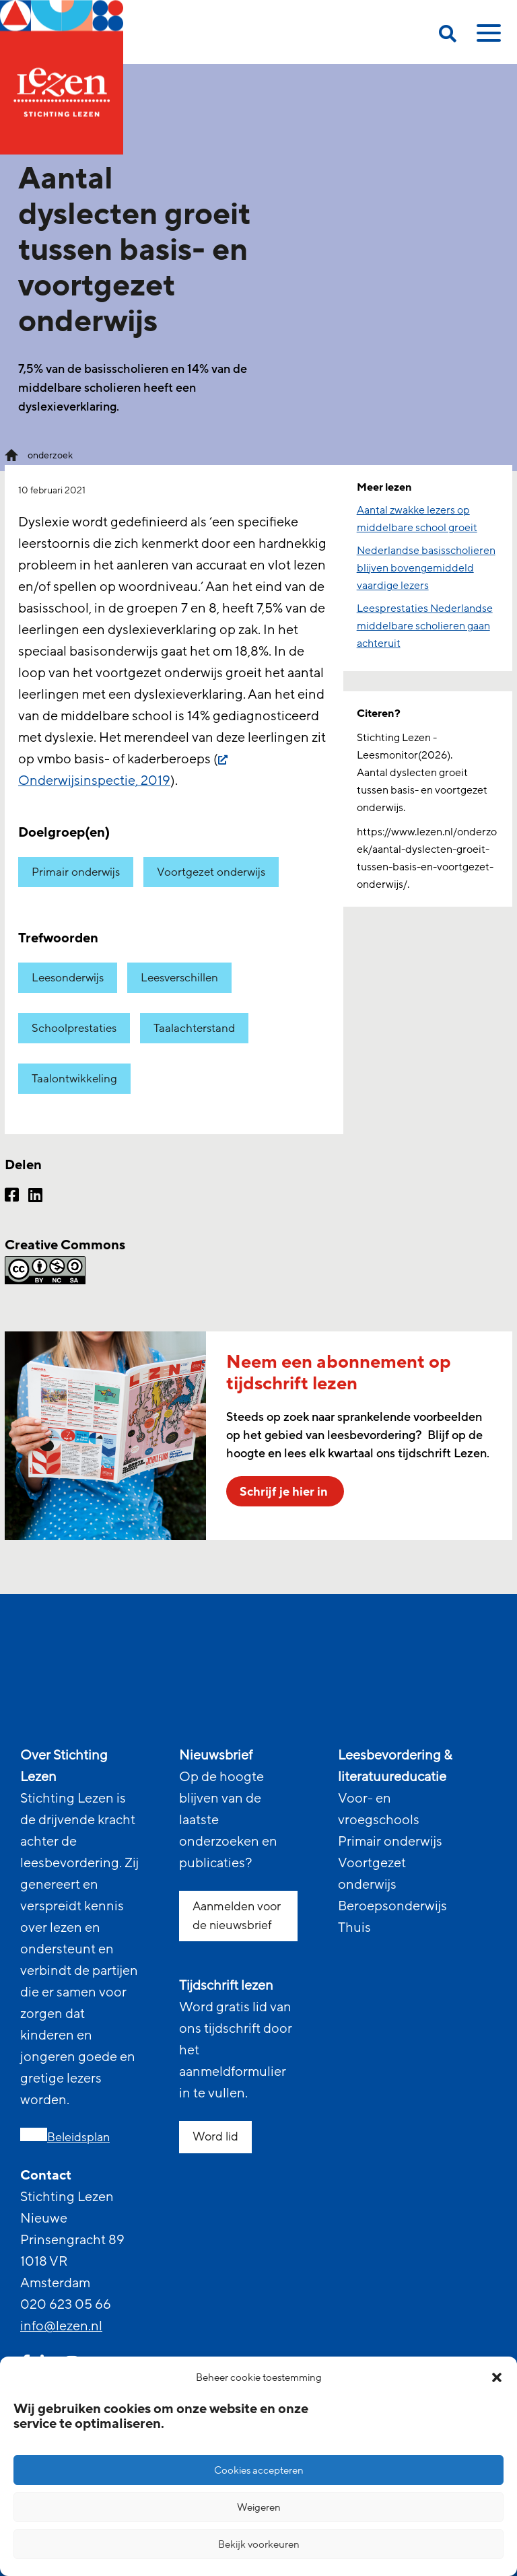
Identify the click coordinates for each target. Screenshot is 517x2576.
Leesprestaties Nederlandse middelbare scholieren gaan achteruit (425, 626)
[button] (497, 2377)
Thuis (354, 1928)
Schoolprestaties (74, 1028)
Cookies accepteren (259, 2470)
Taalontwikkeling (74, 1078)
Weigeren (259, 2507)
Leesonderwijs (68, 977)
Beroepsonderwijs (392, 1906)
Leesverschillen (179, 977)
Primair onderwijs (76, 872)
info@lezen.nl (61, 2326)
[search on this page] (447, 36)
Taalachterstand (194, 1028)
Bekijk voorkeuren (259, 2544)
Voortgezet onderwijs (211, 872)
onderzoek (50, 455)
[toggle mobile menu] (487, 37)
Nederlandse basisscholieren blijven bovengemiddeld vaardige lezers (426, 568)
